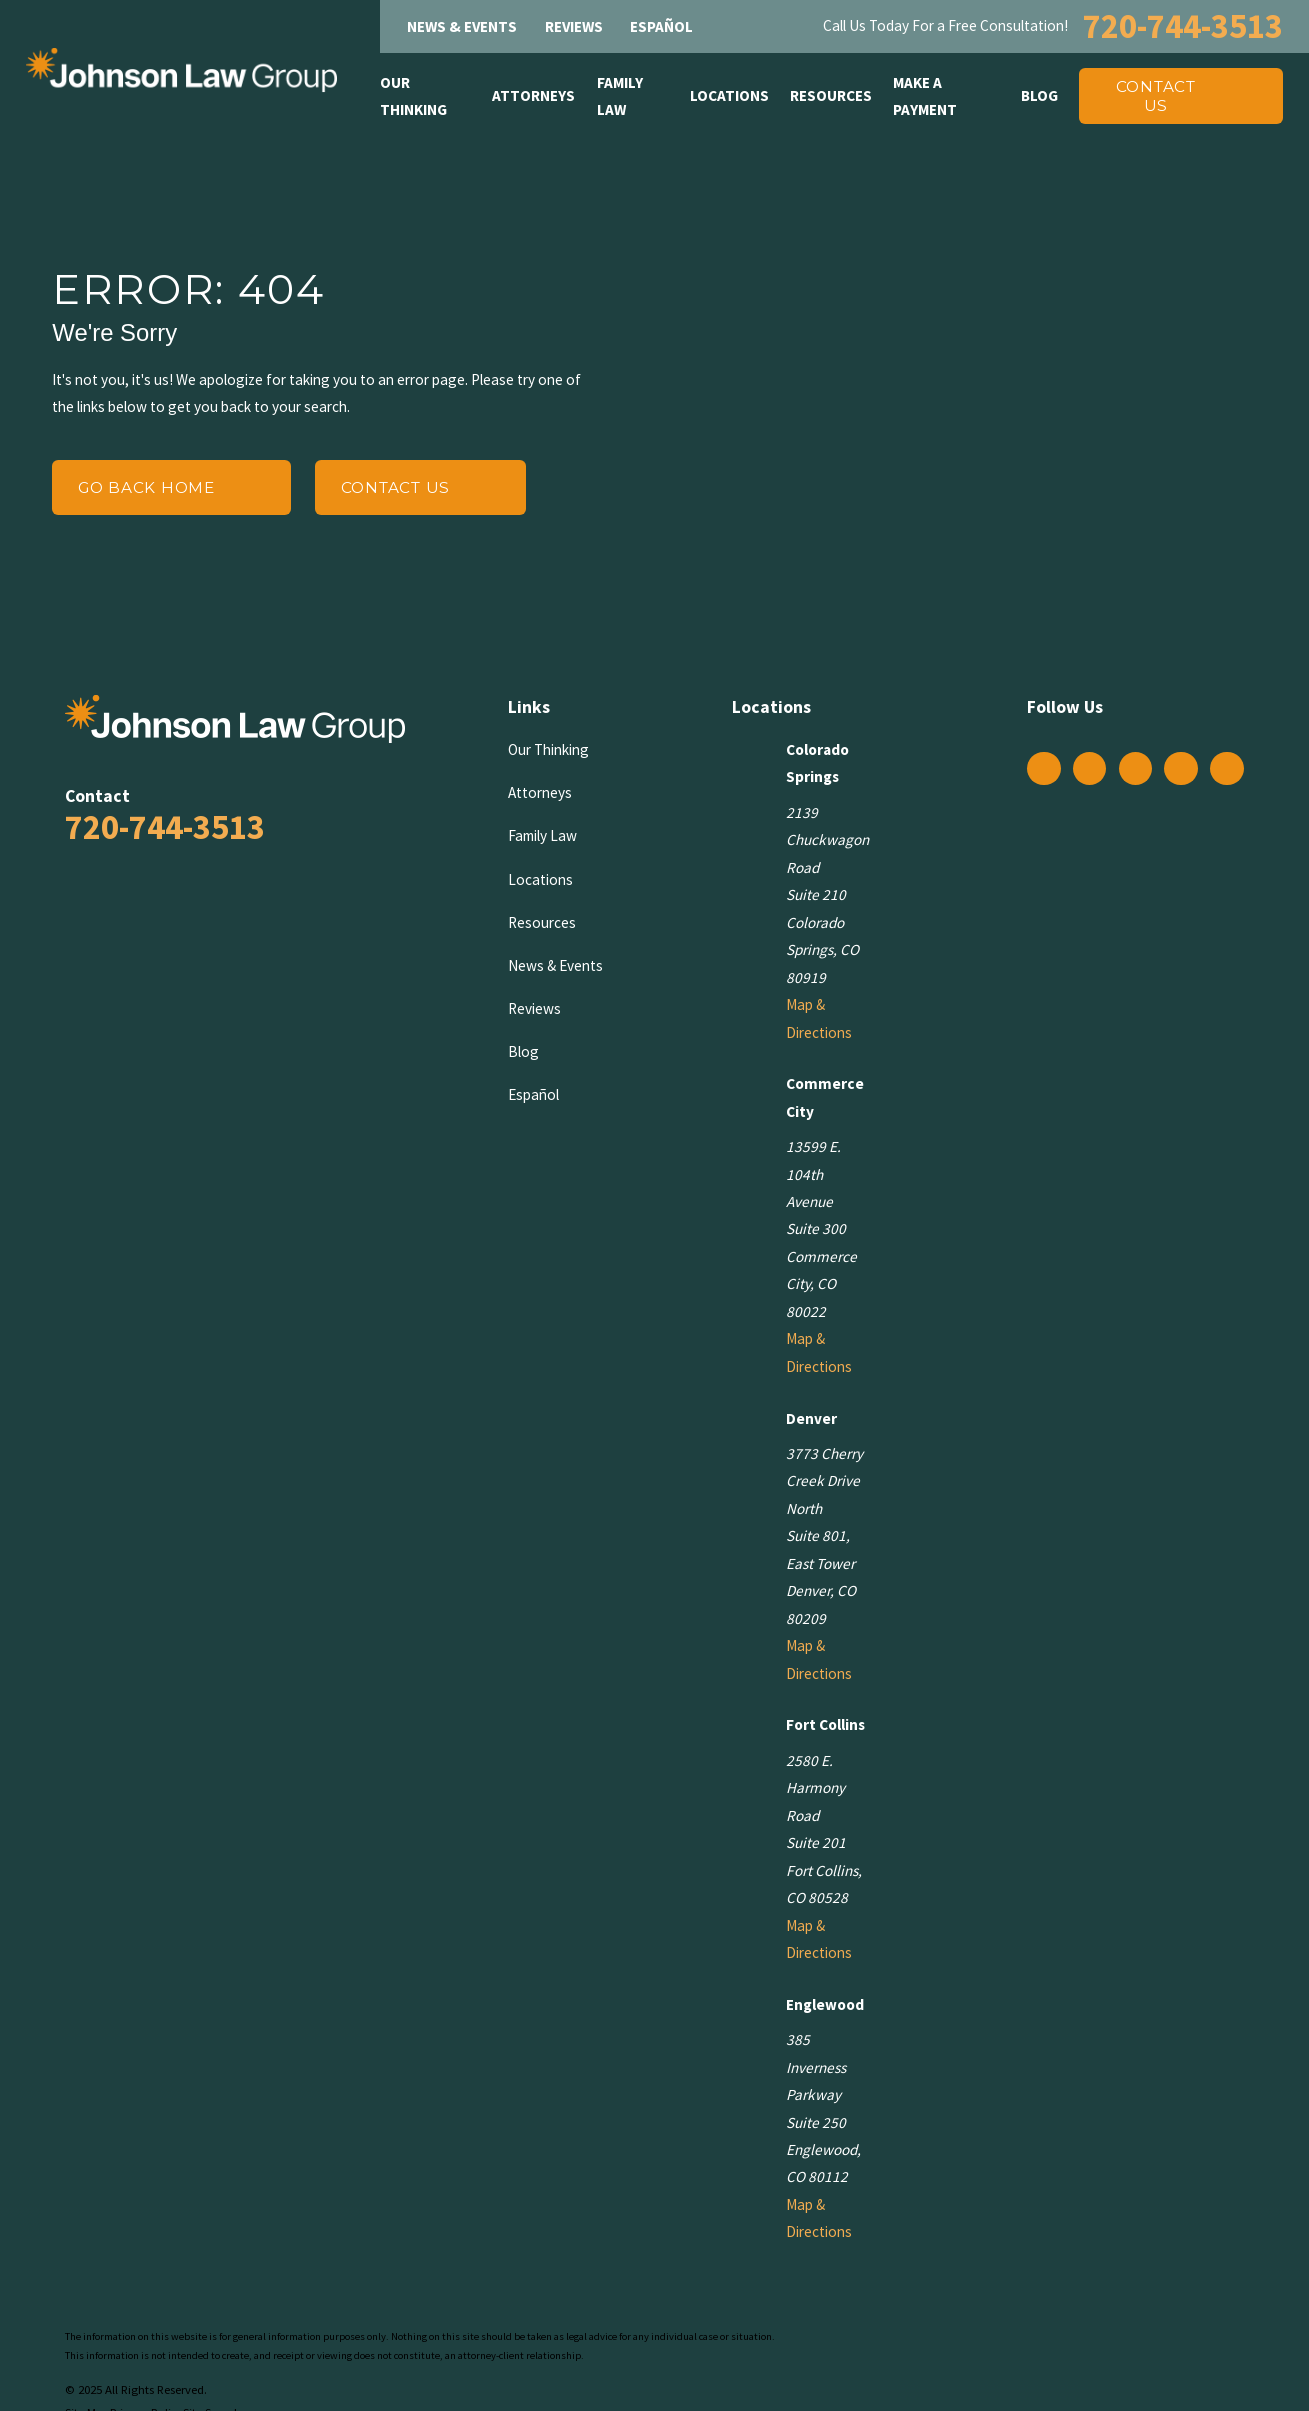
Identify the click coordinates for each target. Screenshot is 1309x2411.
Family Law (542, 835)
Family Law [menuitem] (620, 96)
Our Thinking (548, 749)
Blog (523, 1051)
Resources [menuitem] (831, 95)
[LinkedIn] (1181, 768)
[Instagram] (1089, 768)
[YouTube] (1227, 768)
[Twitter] (1135, 768)
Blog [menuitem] (1039, 95)
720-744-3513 (1183, 26)
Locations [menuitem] (729, 95)
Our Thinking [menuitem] (413, 96)
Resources (542, 922)
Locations (540, 879)
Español (661, 26)
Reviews (574, 26)
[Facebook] (1044, 768)
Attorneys (540, 792)
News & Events (462, 26)
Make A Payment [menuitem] (925, 96)
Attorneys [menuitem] (533, 95)
